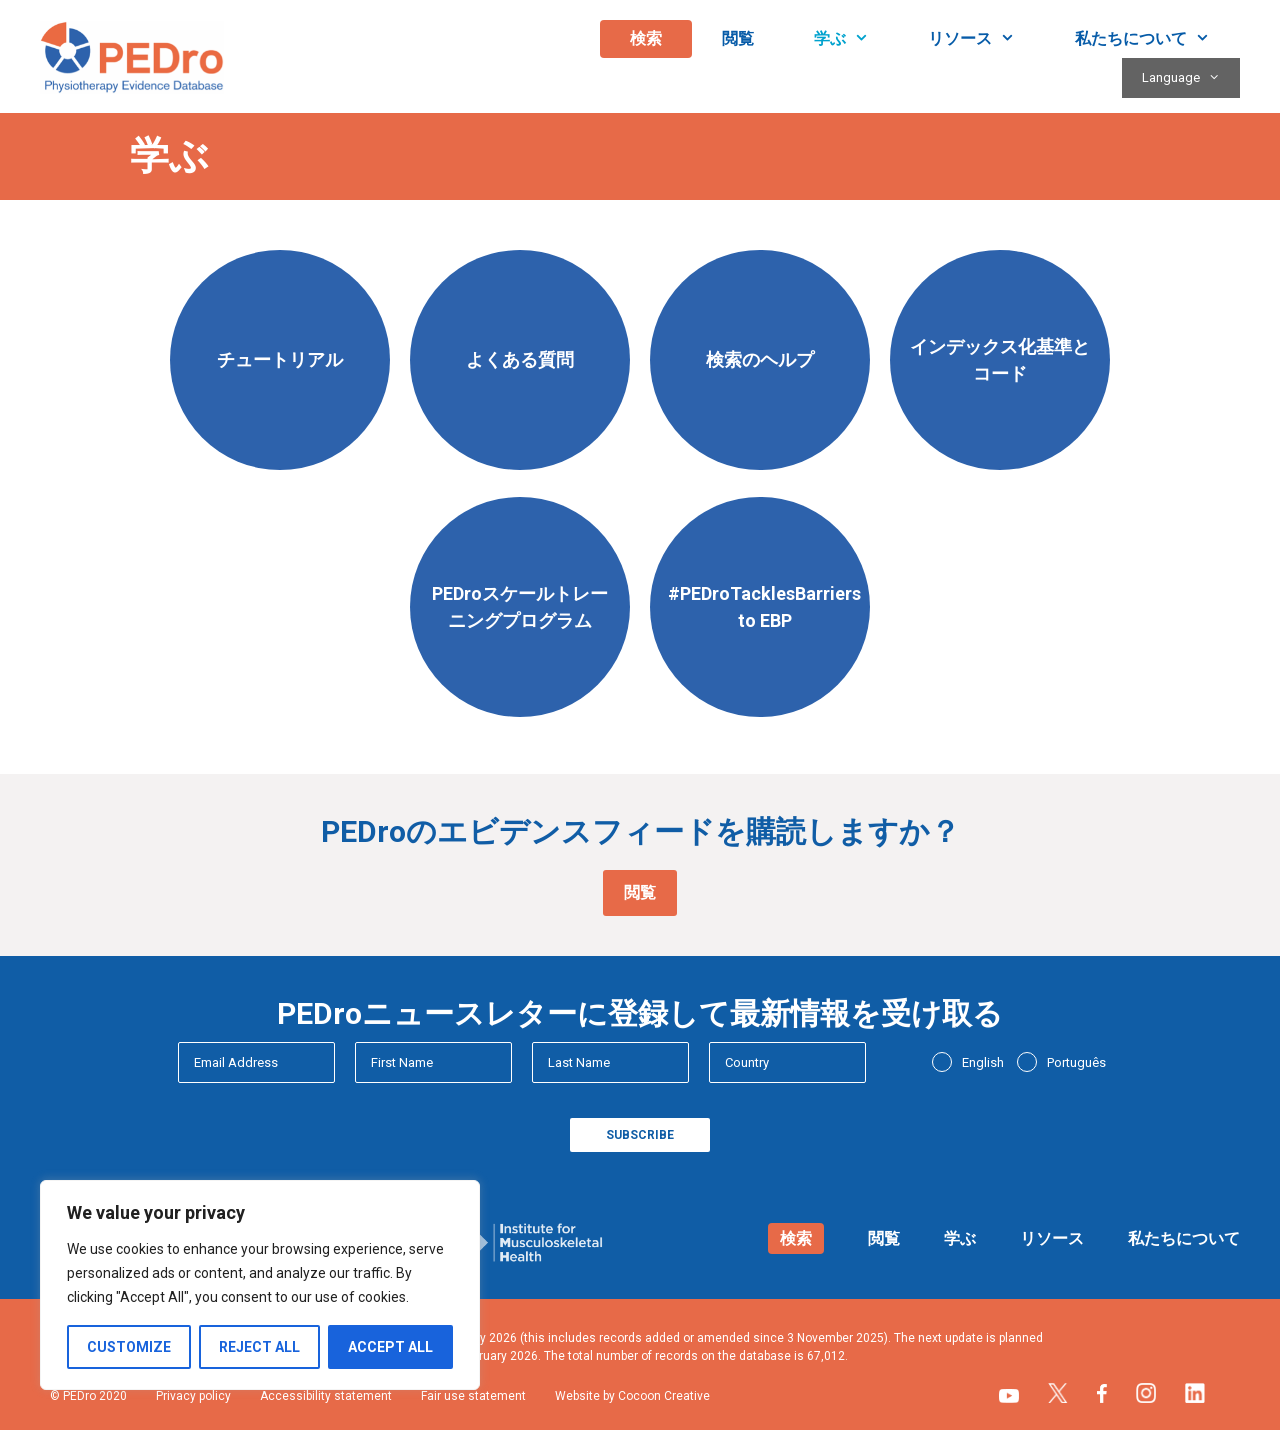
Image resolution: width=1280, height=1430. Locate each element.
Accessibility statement (326, 1396)
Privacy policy (193, 1396)
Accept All (390, 1347)
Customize (129, 1347)
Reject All (259, 1347)
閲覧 (738, 38)
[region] (260, 1285)
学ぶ (856, 39)
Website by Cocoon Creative (632, 1396)
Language (1191, 78)
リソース (986, 39)
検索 (646, 38)
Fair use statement (473, 1396)
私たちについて (1157, 39)
